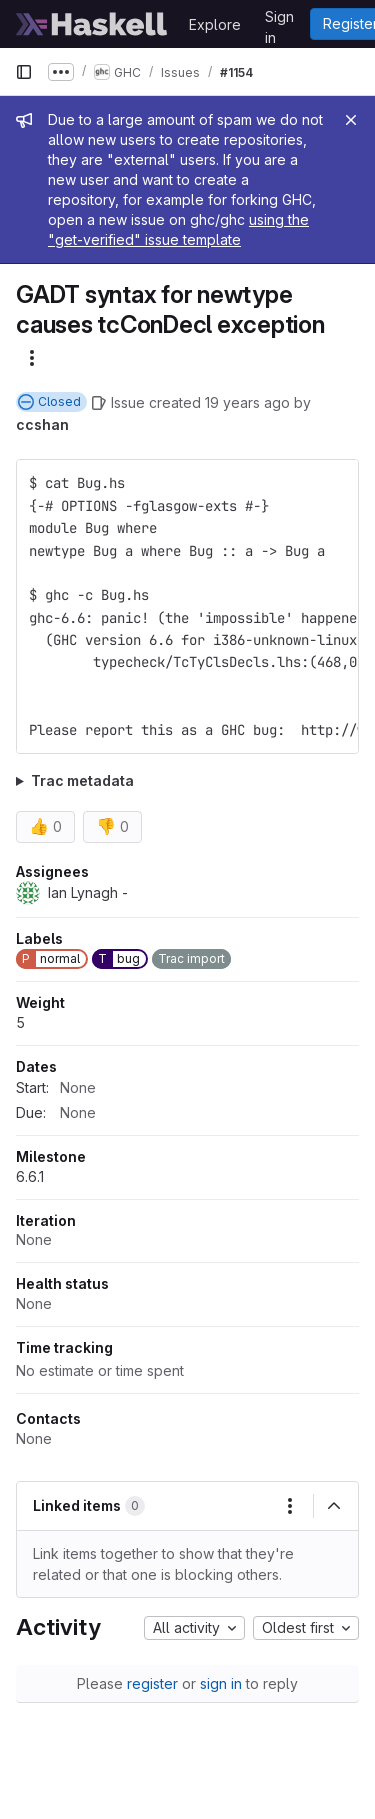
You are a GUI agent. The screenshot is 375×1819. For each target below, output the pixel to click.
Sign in (279, 20)
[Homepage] (92, 24)
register (152, 1683)
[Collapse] (334, 1506)
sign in (221, 1683)
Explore (215, 24)
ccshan (42, 424)
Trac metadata (82, 780)
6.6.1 (30, 1176)
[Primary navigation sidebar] (24, 72)
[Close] (351, 120)
